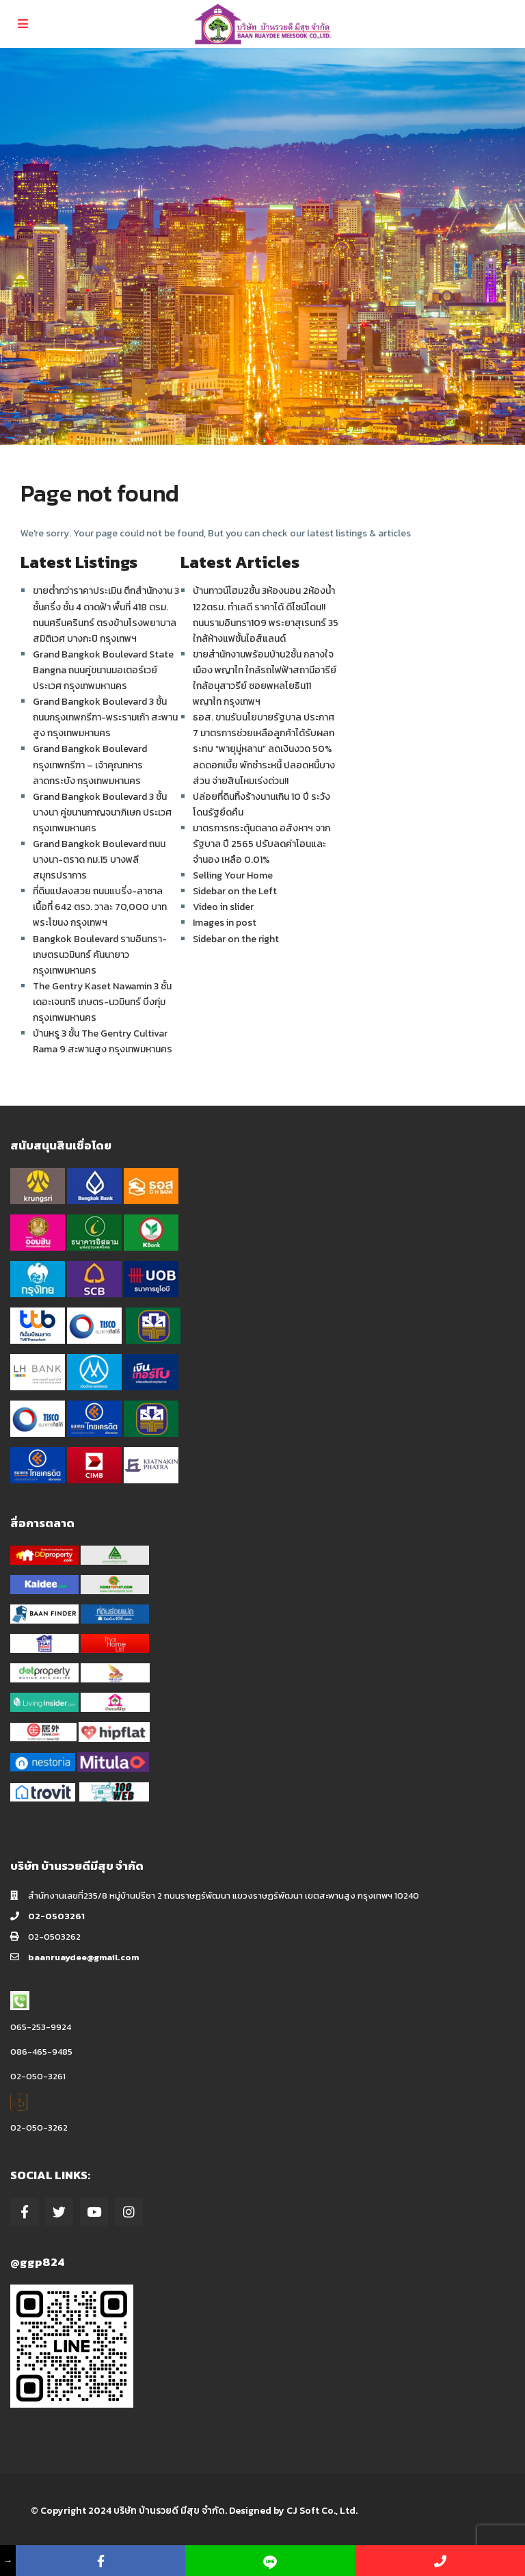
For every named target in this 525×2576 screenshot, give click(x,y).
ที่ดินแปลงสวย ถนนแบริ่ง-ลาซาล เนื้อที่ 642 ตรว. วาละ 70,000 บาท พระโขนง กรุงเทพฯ (100, 907)
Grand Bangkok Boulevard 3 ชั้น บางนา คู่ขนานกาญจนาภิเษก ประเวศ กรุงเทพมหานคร (102, 812)
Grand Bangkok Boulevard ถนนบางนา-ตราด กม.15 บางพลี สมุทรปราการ (99, 860)
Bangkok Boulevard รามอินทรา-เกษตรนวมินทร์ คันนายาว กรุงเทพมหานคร (100, 955)
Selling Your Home (233, 875)
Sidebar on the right (236, 939)
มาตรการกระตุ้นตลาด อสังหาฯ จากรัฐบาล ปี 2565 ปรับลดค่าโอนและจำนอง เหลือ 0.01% (261, 844)
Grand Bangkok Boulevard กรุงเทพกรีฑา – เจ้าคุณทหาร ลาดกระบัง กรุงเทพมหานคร (90, 765)
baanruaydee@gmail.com (83, 1957)
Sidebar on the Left (235, 891)
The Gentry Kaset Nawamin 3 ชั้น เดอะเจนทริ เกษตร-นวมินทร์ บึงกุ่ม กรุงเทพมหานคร (102, 1002)
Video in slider (223, 907)
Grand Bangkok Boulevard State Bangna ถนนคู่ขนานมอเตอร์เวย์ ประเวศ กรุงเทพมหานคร (103, 670)
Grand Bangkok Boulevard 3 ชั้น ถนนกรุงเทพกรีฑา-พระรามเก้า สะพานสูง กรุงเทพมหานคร (105, 717)
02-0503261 (56, 1916)
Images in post (224, 922)
